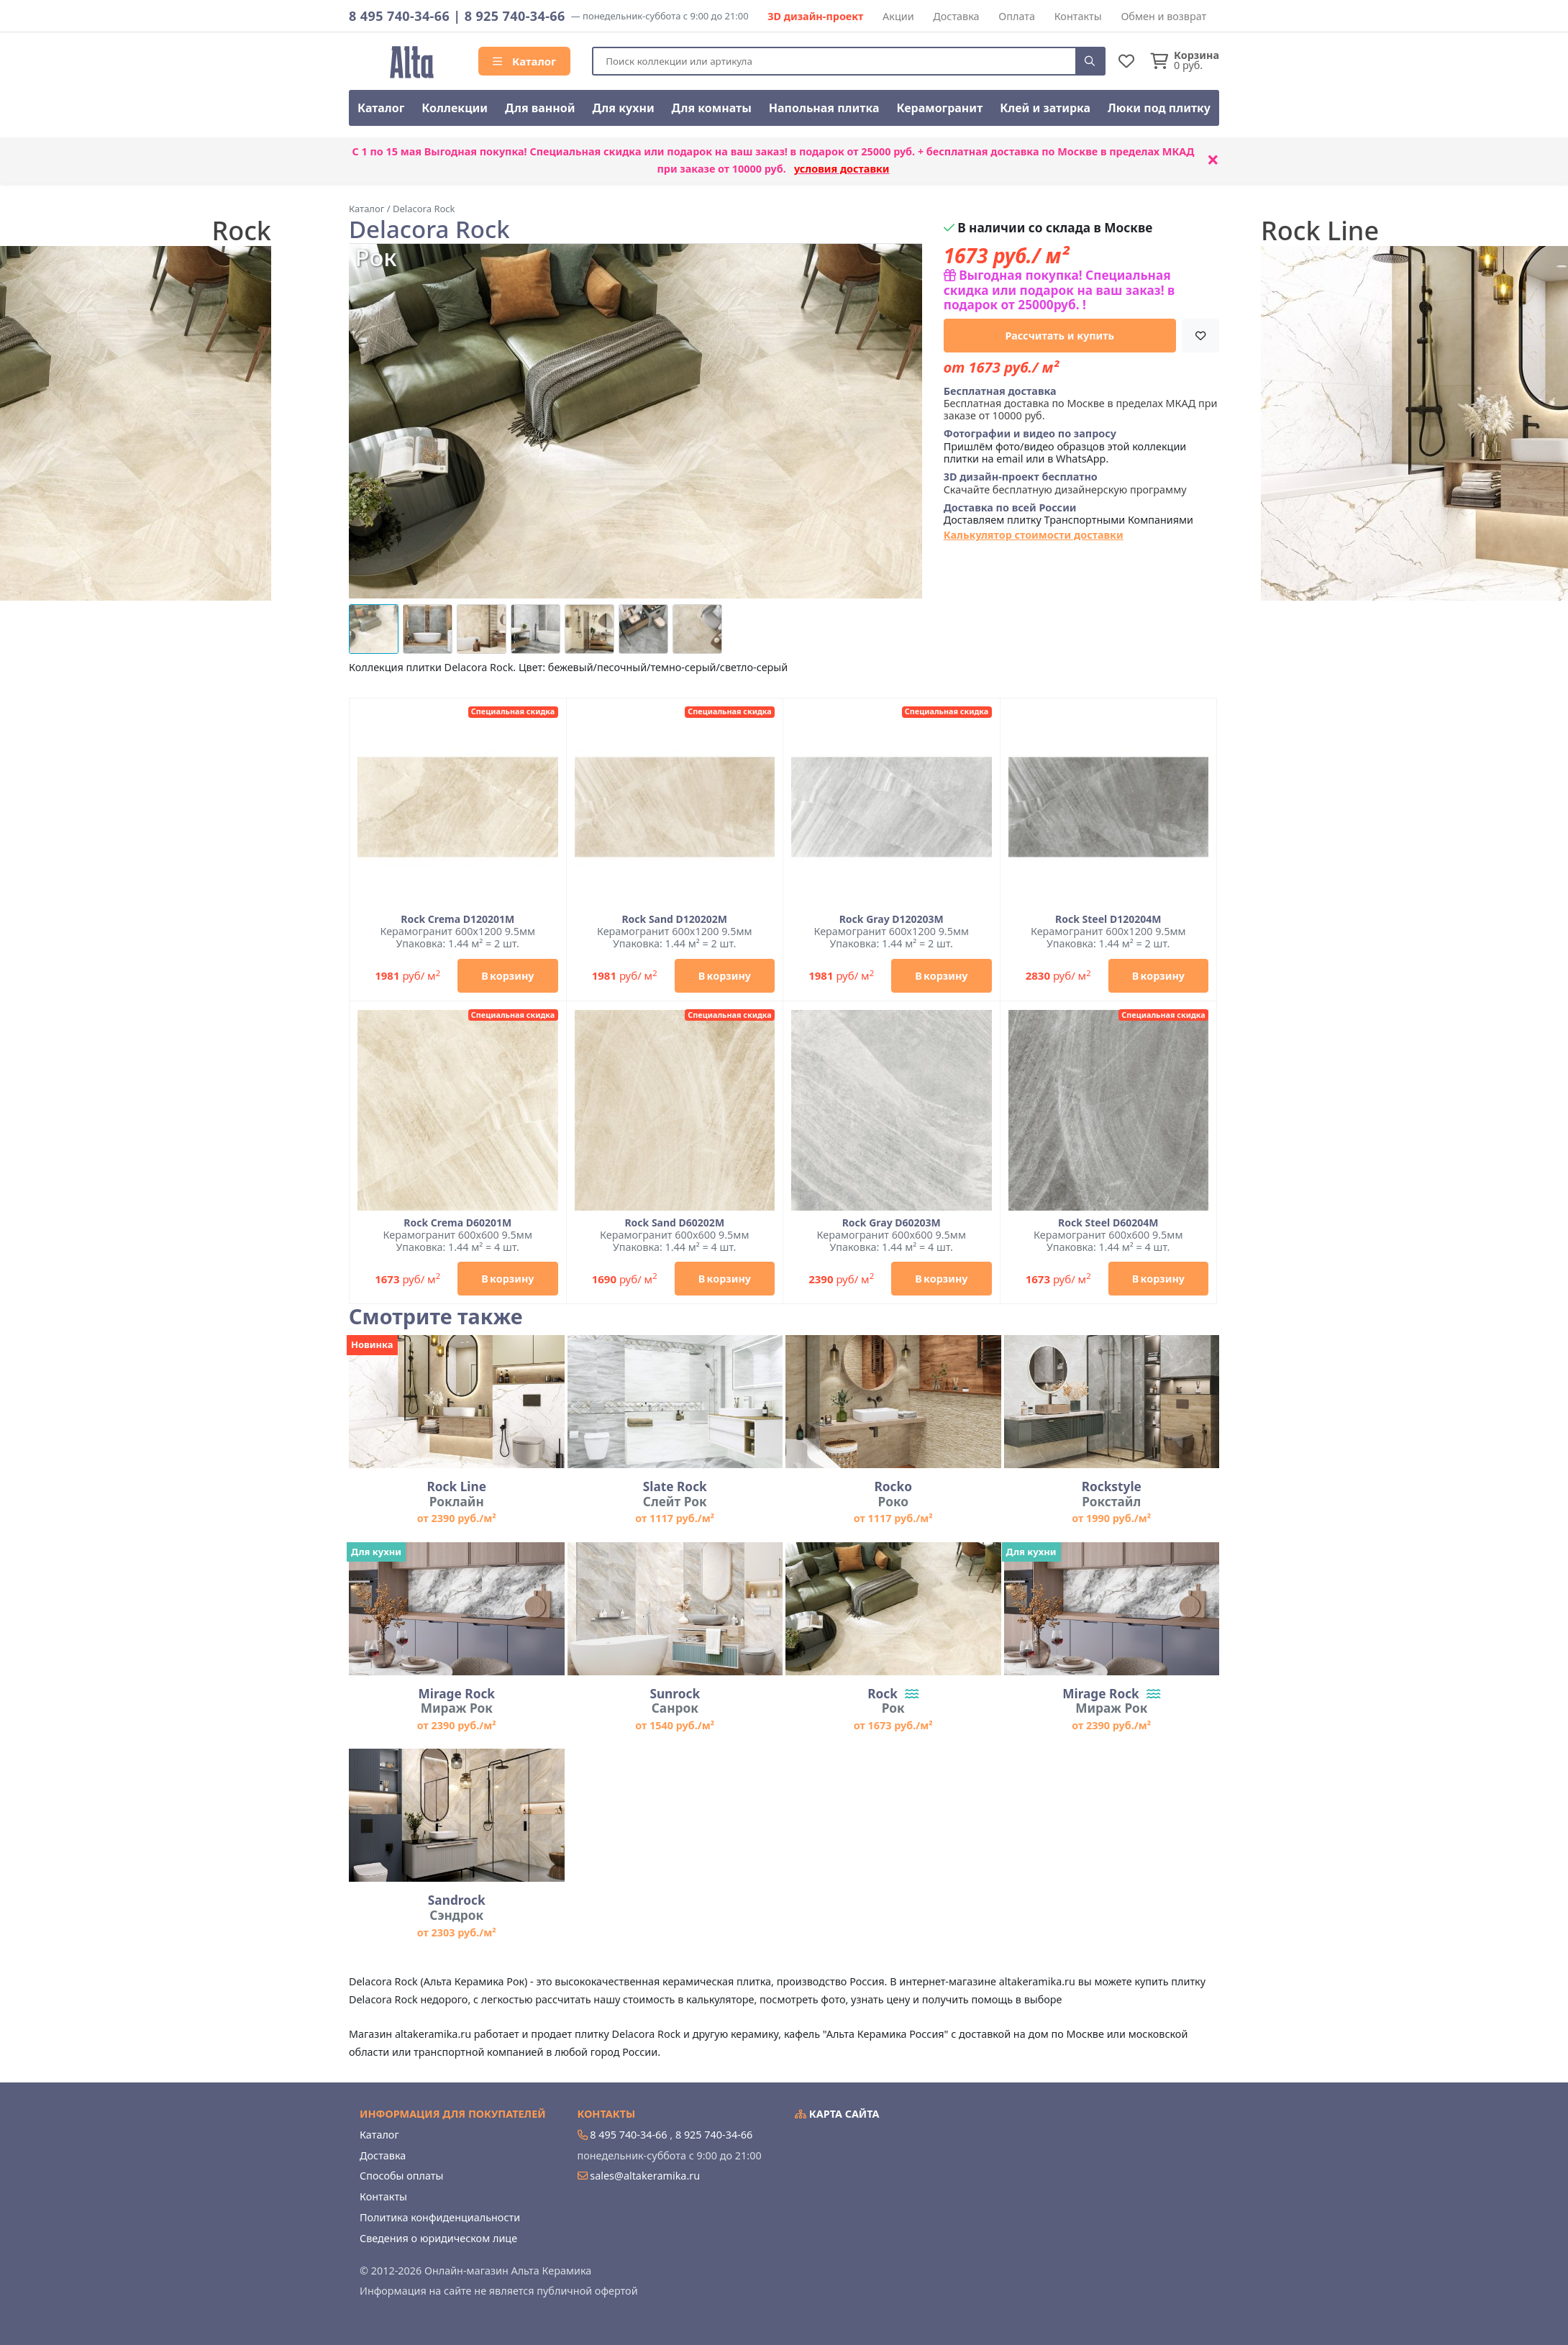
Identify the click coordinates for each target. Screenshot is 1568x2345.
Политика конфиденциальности (440, 2217)
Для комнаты (712, 108)
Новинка (372, 1344)
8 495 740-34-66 (399, 15)
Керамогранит (939, 108)
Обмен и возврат (1163, 16)
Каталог (524, 61)
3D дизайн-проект (815, 16)
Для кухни (623, 108)
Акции (898, 16)
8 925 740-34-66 (515, 15)
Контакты (1078, 16)
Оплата (1016, 16)
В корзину (507, 976)
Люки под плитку (1159, 108)
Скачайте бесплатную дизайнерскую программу (1065, 483)
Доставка (956, 16)
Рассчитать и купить (1060, 335)
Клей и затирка (1045, 108)
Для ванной (540, 108)
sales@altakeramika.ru (645, 2175)
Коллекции (454, 108)
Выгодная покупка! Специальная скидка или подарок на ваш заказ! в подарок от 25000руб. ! (1059, 290)
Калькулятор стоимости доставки (1033, 535)
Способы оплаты (401, 2175)
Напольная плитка (824, 108)
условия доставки (842, 169)
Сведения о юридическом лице (438, 2238)
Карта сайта (837, 2114)
